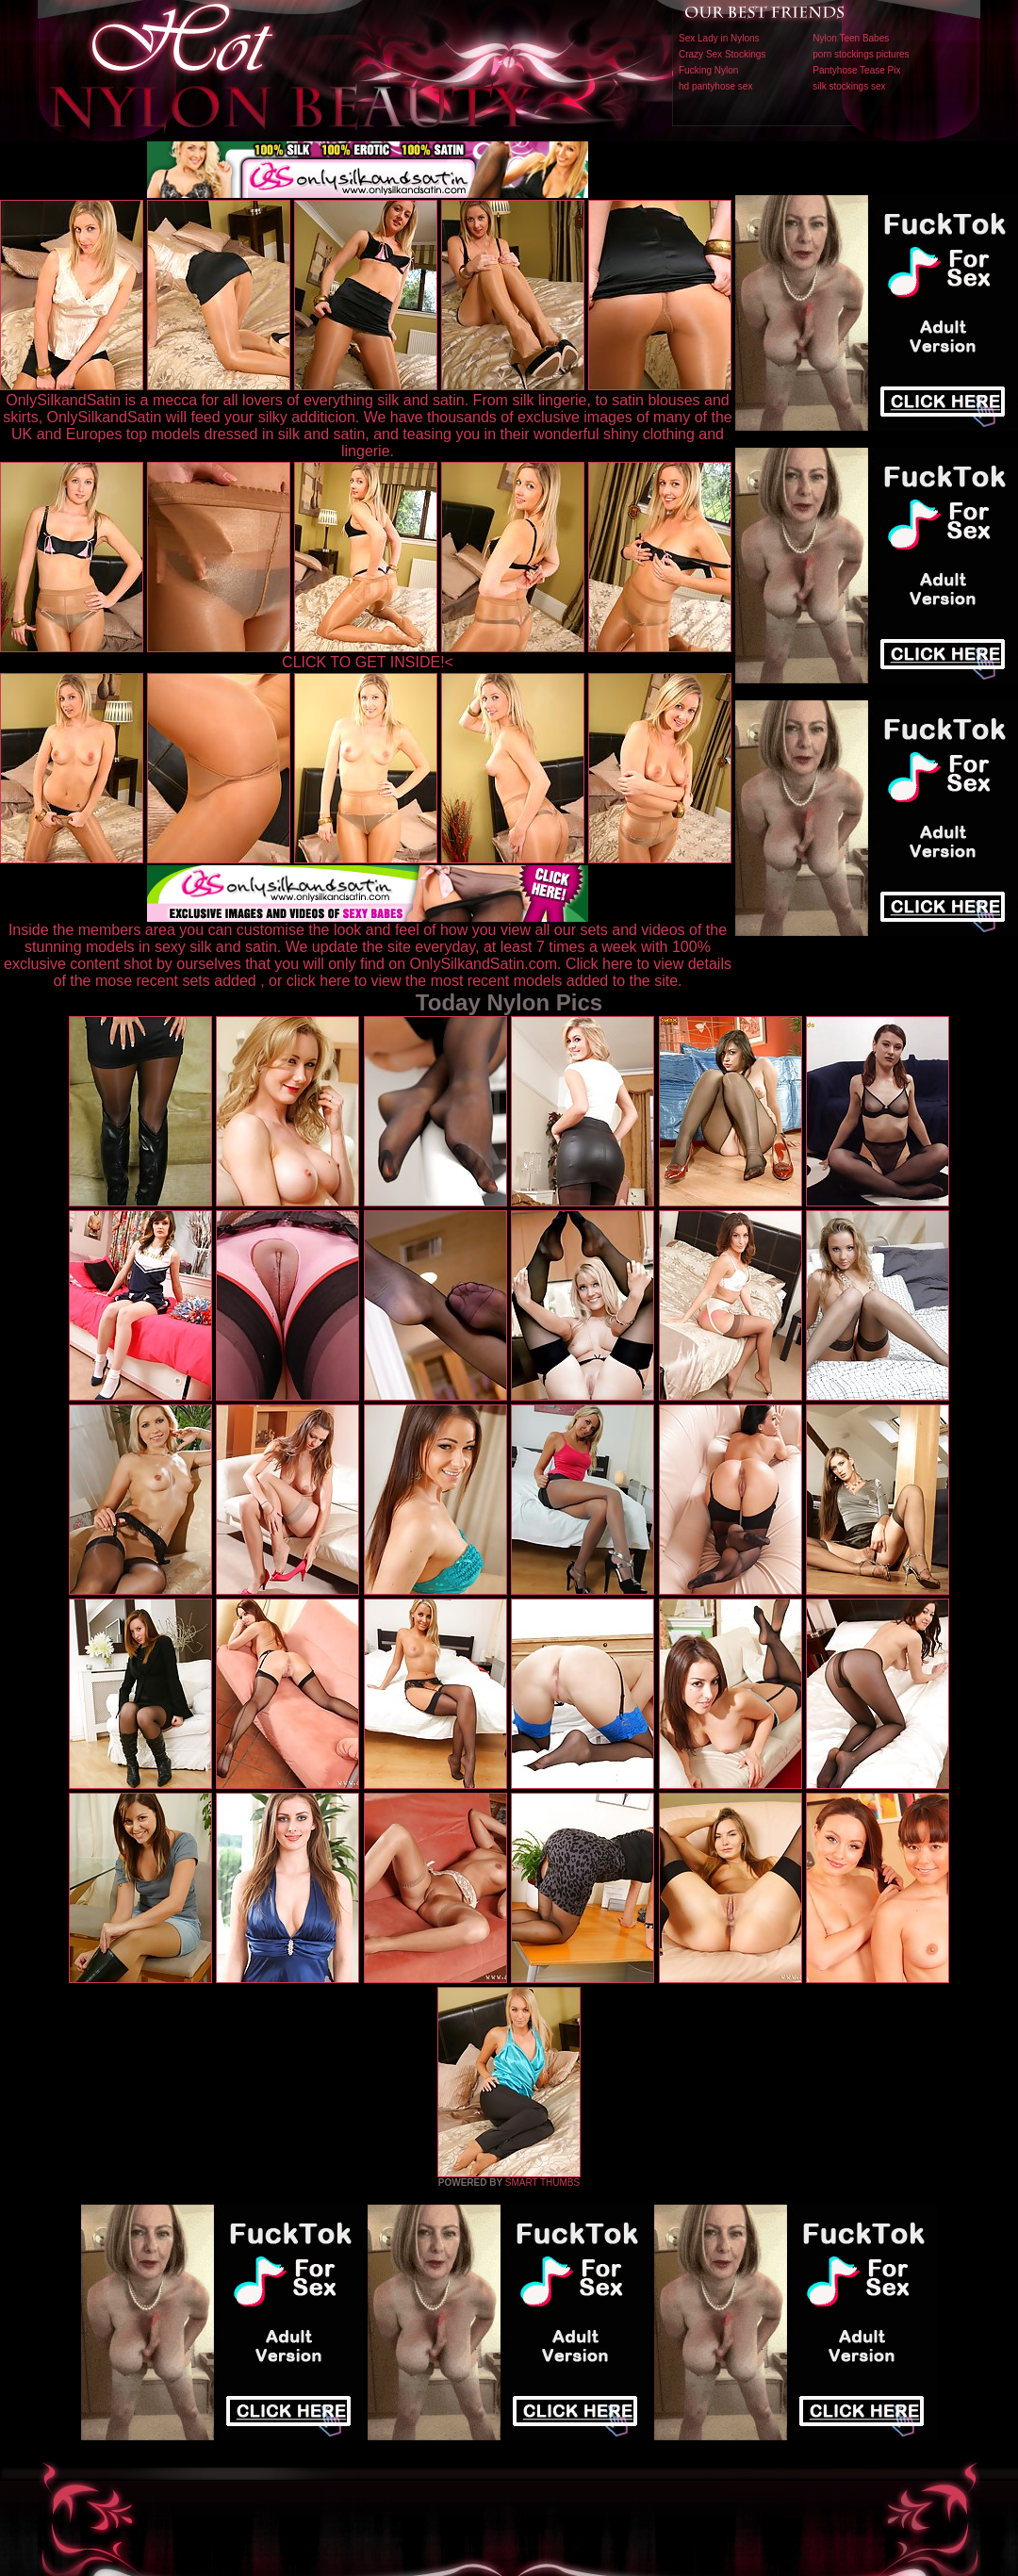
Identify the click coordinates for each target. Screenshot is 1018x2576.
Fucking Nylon (708, 70)
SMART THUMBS (542, 2182)
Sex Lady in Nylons (719, 38)
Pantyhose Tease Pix (856, 70)
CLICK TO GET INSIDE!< (367, 662)
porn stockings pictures (861, 54)
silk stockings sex (849, 86)
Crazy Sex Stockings (722, 54)
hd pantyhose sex (715, 86)
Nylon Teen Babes (851, 38)
